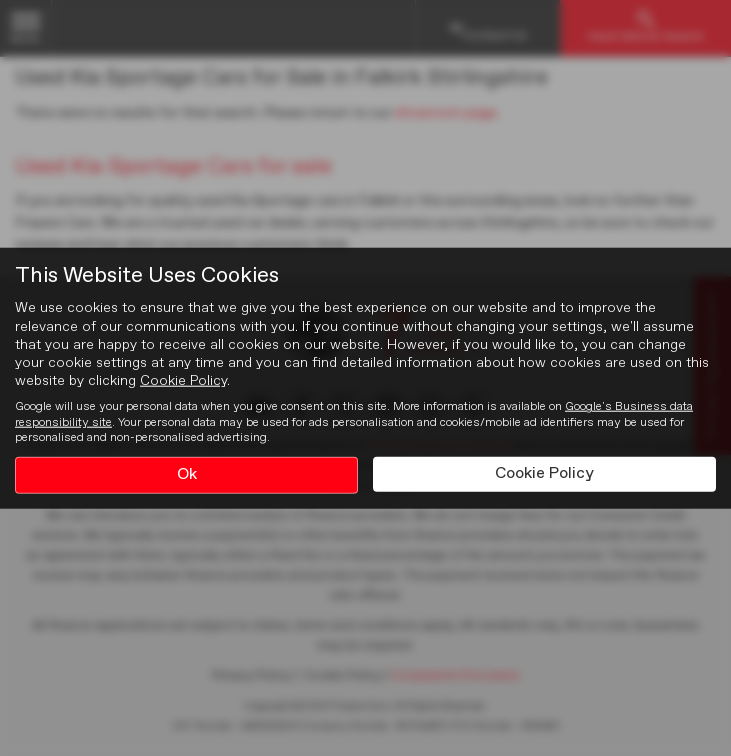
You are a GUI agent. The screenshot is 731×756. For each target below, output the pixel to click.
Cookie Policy (183, 381)
